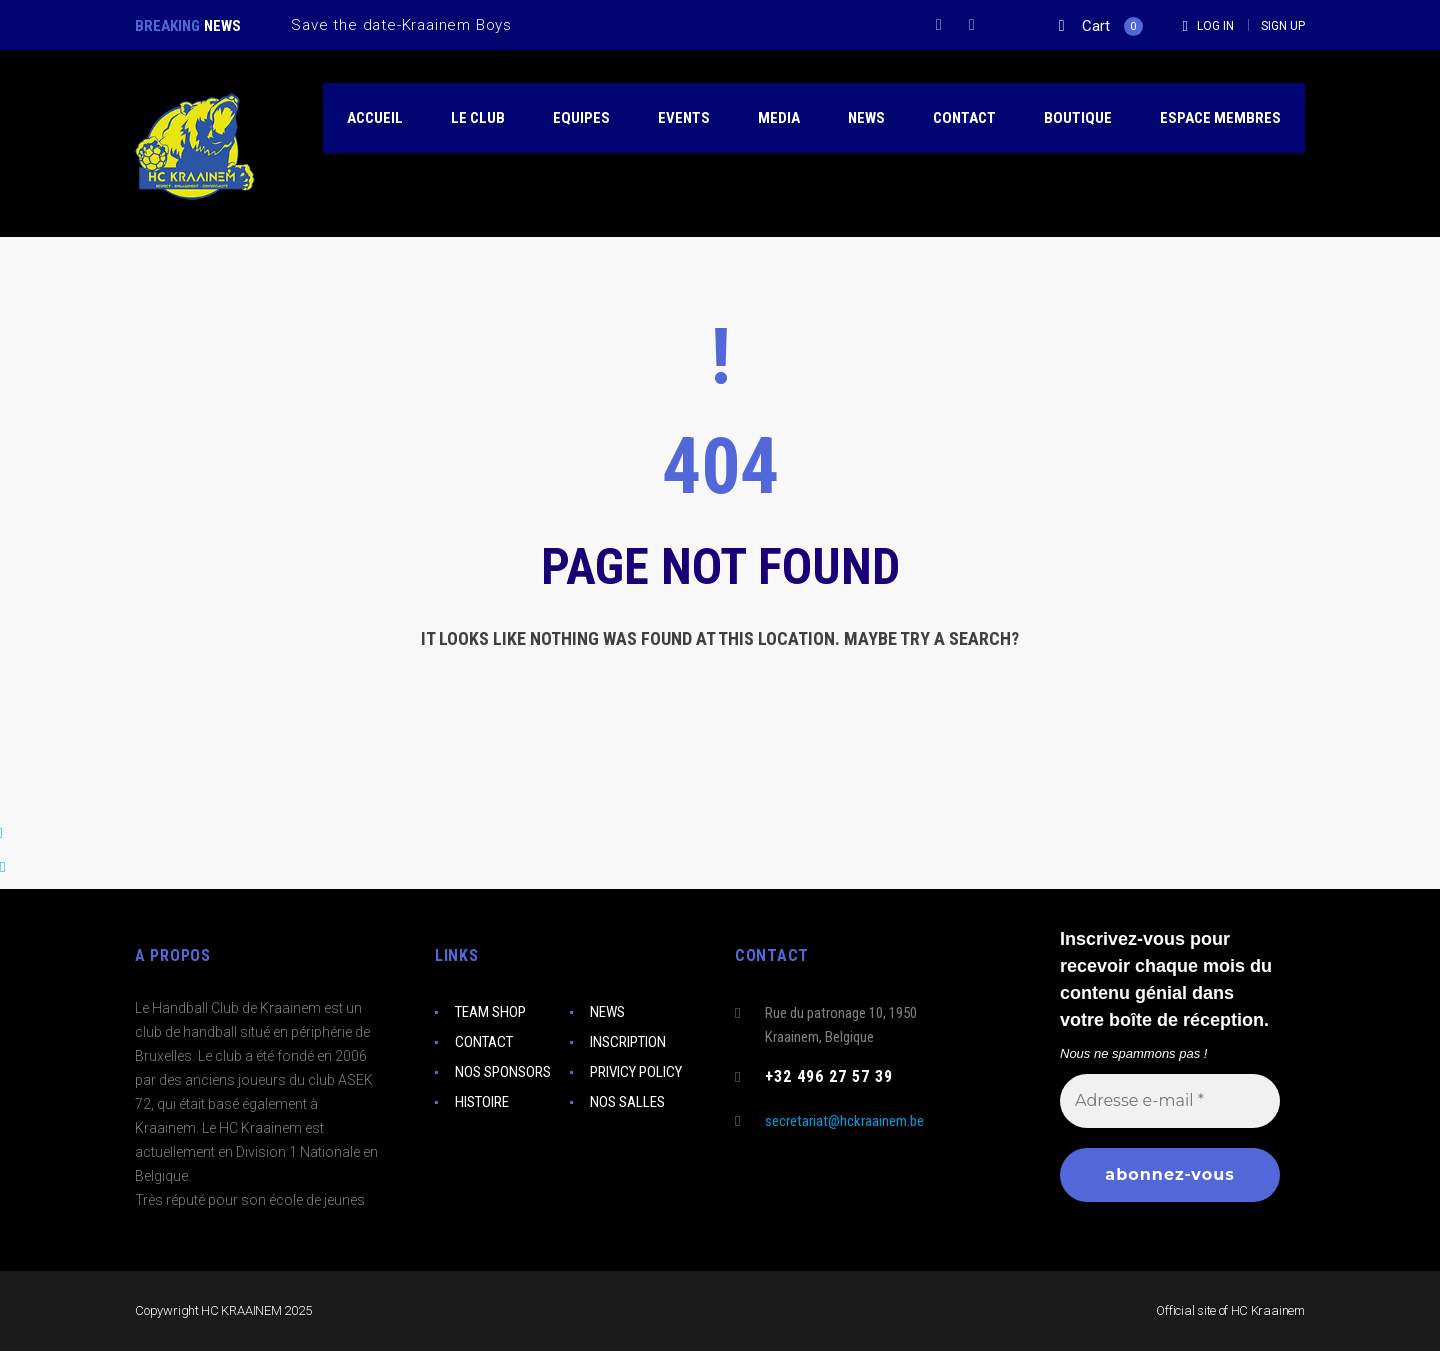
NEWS (607, 1012)
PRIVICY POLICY (636, 1072)
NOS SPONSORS (503, 1072)
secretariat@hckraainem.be (844, 1121)
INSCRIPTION (628, 1042)
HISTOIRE (482, 1102)
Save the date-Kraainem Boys (401, 25)
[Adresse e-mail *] (1170, 1100)
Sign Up (1283, 26)
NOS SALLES (627, 1102)
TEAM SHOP (490, 1012)
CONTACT (484, 1042)
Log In (1215, 26)
